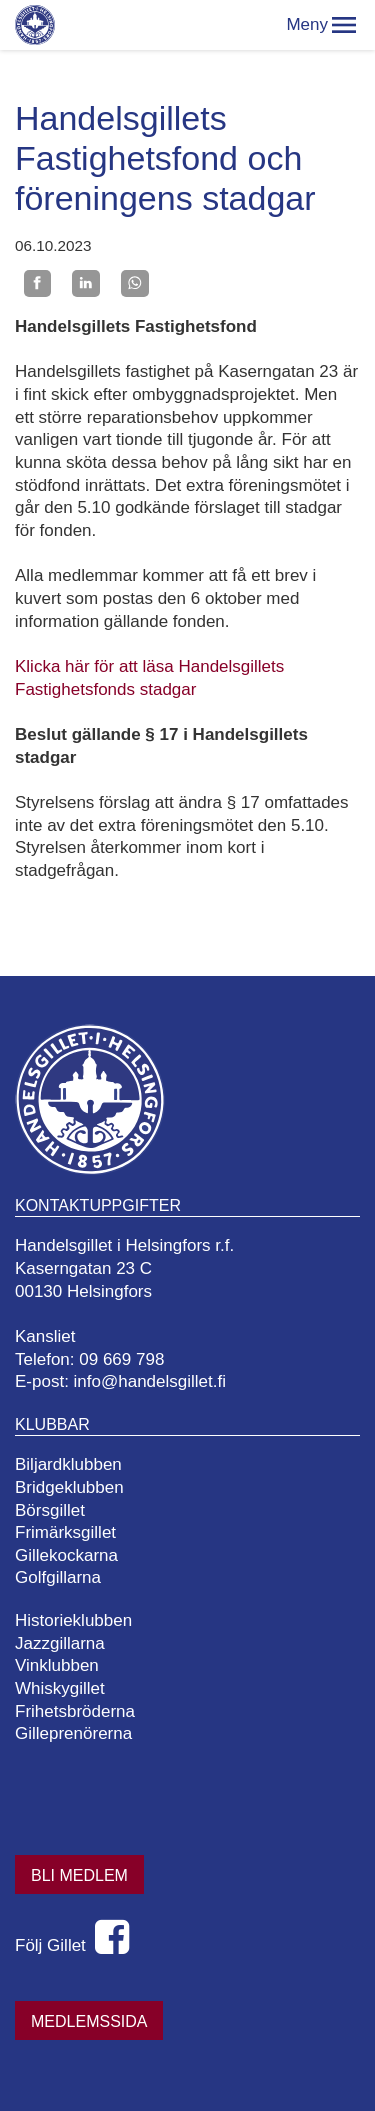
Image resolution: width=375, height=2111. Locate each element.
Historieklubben (73, 1620)
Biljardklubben (68, 1464)
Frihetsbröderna (75, 1711)
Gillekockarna (66, 1555)
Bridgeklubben (69, 1487)
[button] (344, 25)
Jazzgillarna (60, 1643)
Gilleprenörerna (73, 1733)
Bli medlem (79, 1875)
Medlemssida (89, 2021)
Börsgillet (50, 1510)
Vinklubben (57, 1665)
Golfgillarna (58, 1577)
